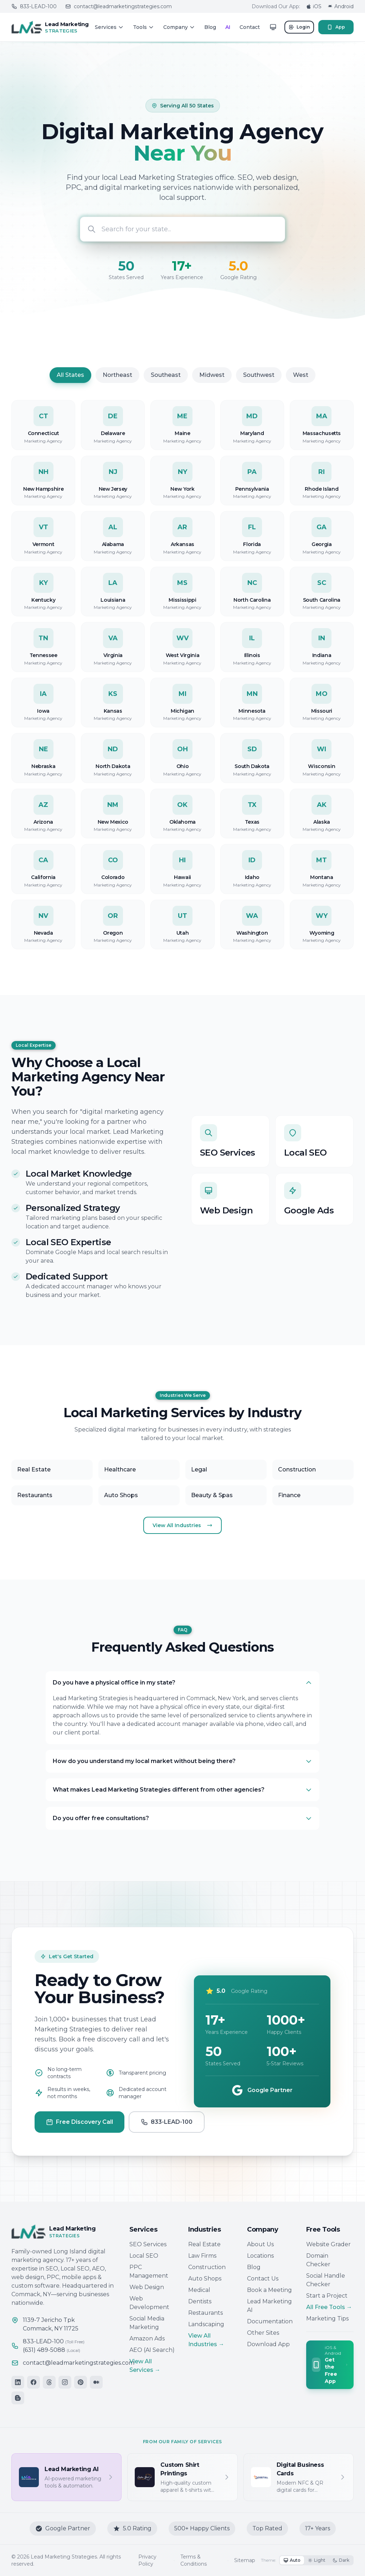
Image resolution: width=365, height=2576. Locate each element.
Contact (250, 27)
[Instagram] (64, 2382)
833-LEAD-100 (34, 6)
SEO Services (147, 2244)
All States (70, 385)
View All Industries (182, 1525)
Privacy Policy (147, 2560)
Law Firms (202, 2255)
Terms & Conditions (193, 2560)
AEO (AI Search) (152, 2350)
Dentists (199, 2301)
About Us (260, 2244)
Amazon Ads (147, 2338)
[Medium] (96, 2382)
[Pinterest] (80, 2382)
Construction (207, 2267)
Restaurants (205, 2312)
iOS (314, 6)
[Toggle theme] (273, 27)
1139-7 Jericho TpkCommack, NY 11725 (50, 2324)
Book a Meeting (269, 2290)
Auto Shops (204, 2278)
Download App (268, 2344)
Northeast (117, 385)
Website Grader (328, 2244)
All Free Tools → (329, 2307)
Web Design (146, 2287)
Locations (260, 2255)
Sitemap (244, 2560)
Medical (199, 2290)
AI (227, 27)
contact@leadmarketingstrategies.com (118, 6)
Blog (210, 27)
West (300, 385)
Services (109, 27)
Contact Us (262, 2278)
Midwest (212, 385)
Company (179, 27)
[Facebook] (33, 2382)
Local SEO (143, 2255)
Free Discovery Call (79, 2132)
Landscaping (206, 2324)
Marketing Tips (327, 2318)
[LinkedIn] (17, 2382)
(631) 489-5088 (51, 2350)
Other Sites (263, 2332)
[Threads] (49, 2382)
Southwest (258, 385)
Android (340, 6)
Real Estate (204, 2244)
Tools (143, 27)
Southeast (166, 385)
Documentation (270, 2321)
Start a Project (327, 2295)
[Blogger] (17, 2397)
